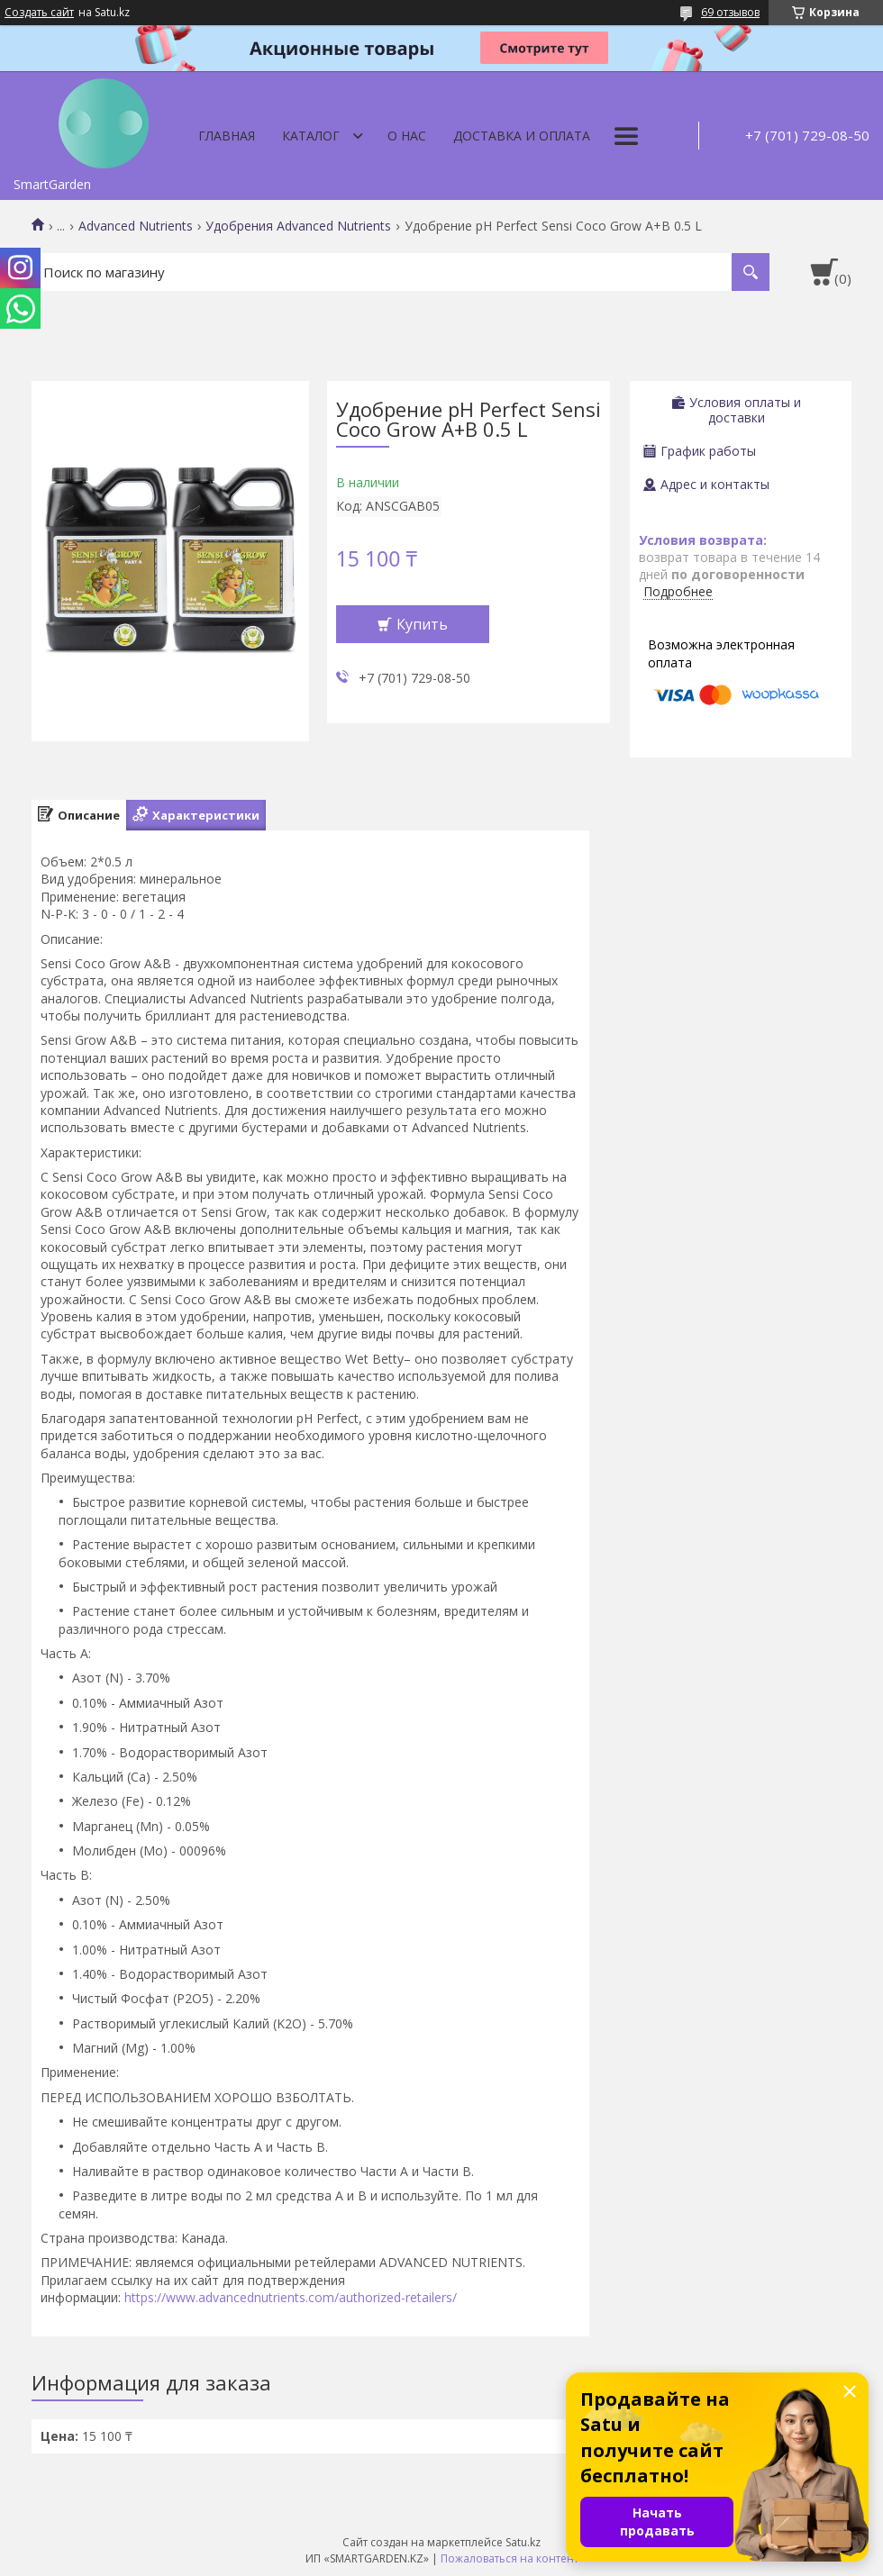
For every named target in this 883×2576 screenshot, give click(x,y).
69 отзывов (730, 12)
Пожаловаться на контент (509, 2558)
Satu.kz (523, 2542)
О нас (406, 135)
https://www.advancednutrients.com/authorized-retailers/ (290, 2297)
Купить (422, 624)
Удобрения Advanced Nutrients (298, 226)
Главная (226, 135)
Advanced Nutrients (135, 226)
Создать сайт (39, 12)
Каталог (311, 135)
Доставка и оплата (521, 135)
